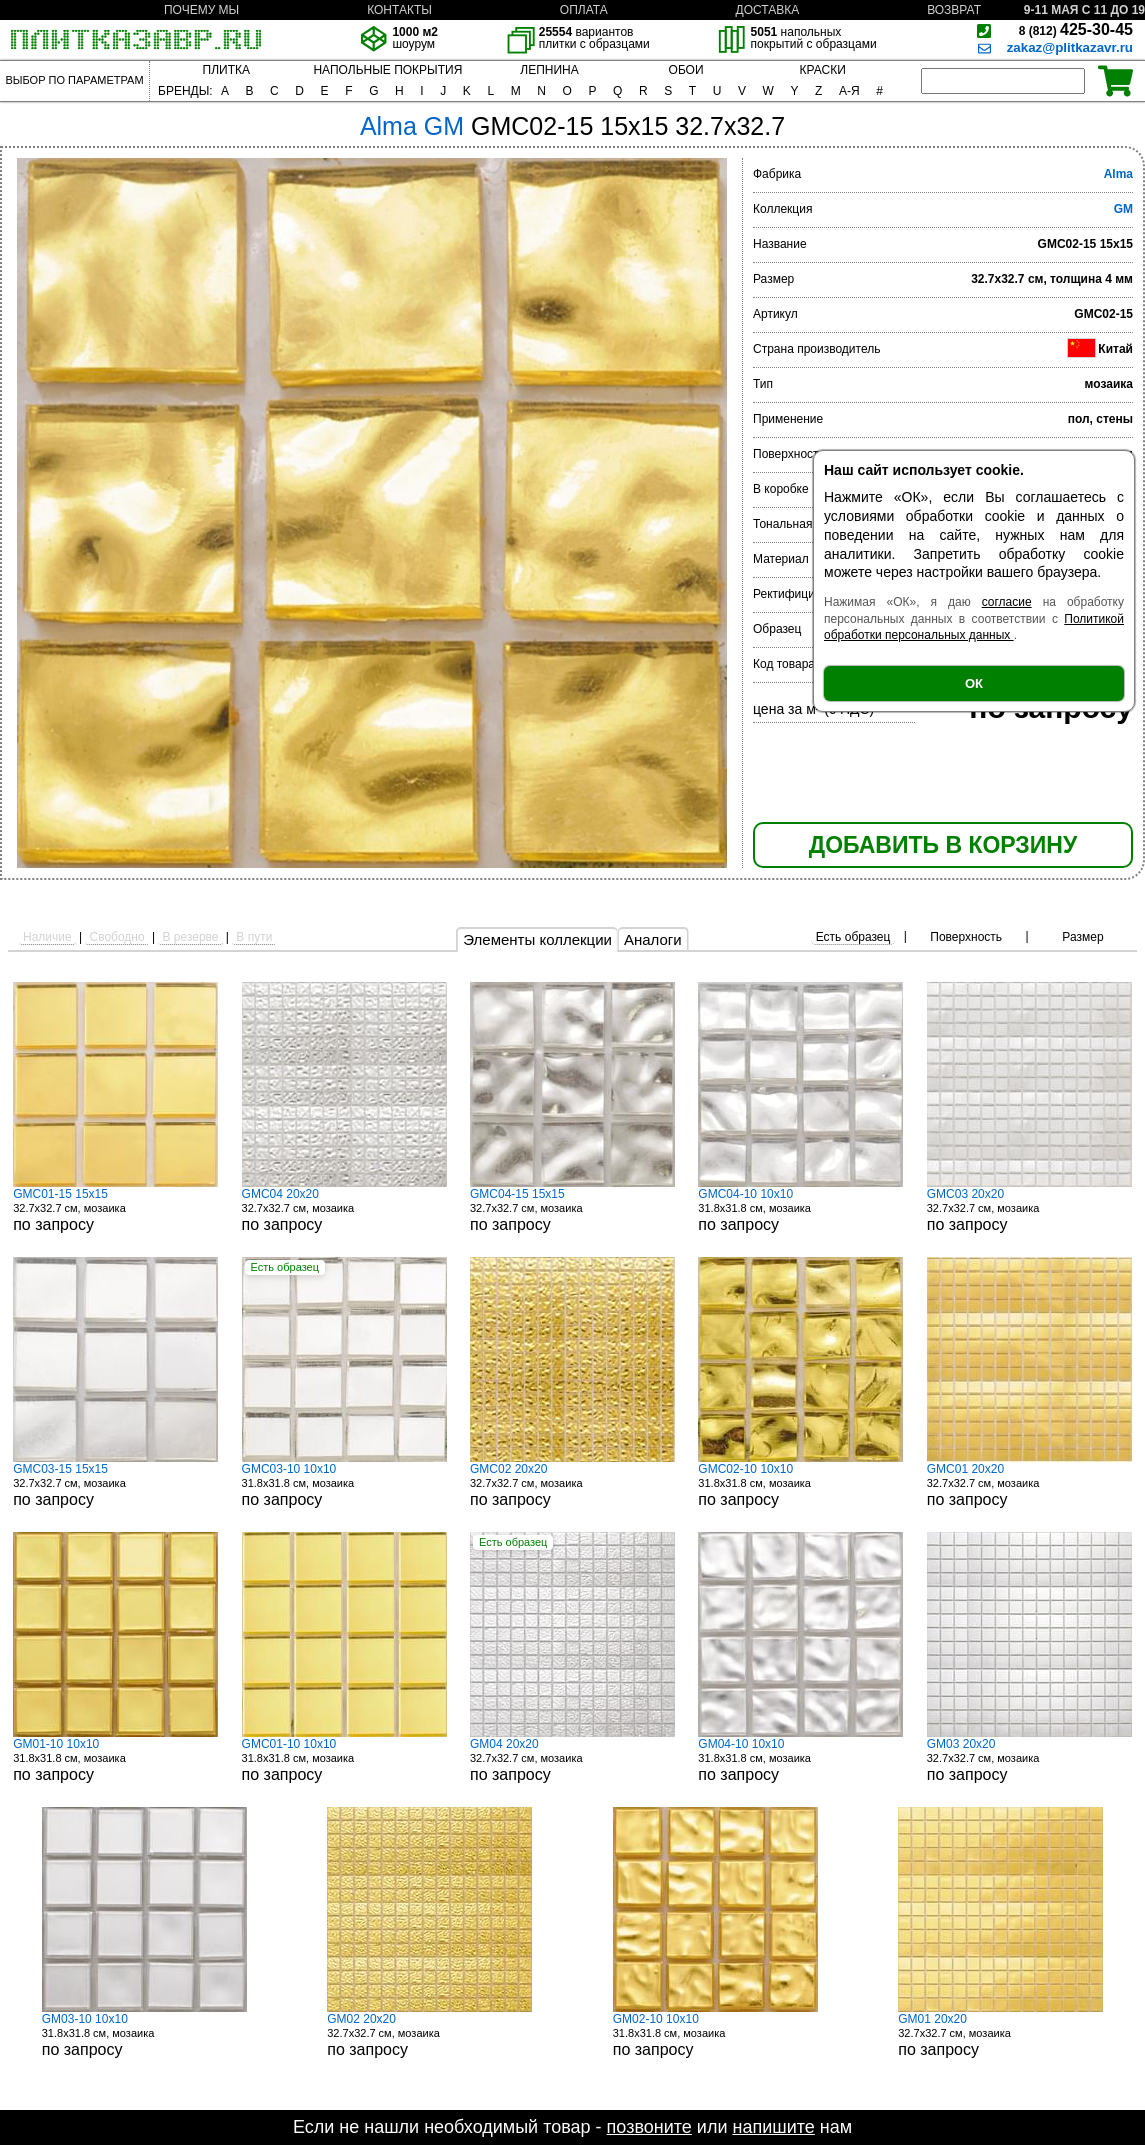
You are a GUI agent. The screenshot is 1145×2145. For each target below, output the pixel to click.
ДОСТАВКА (768, 10)
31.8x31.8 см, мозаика (800, 1210)
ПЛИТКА (226, 70)
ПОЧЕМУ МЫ (201, 10)
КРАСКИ (823, 70)
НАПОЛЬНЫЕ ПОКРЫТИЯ (387, 70)
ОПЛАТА (584, 10)
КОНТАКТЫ (399, 10)
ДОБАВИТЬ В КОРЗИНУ (943, 845)
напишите (773, 2127)
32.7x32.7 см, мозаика (115, 1210)
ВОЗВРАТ (954, 10)
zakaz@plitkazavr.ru (1070, 47)
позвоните (649, 2127)
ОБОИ (686, 70)
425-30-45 (1076, 29)
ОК (974, 683)
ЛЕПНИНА (549, 70)
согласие (1007, 602)
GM (1123, 209)
